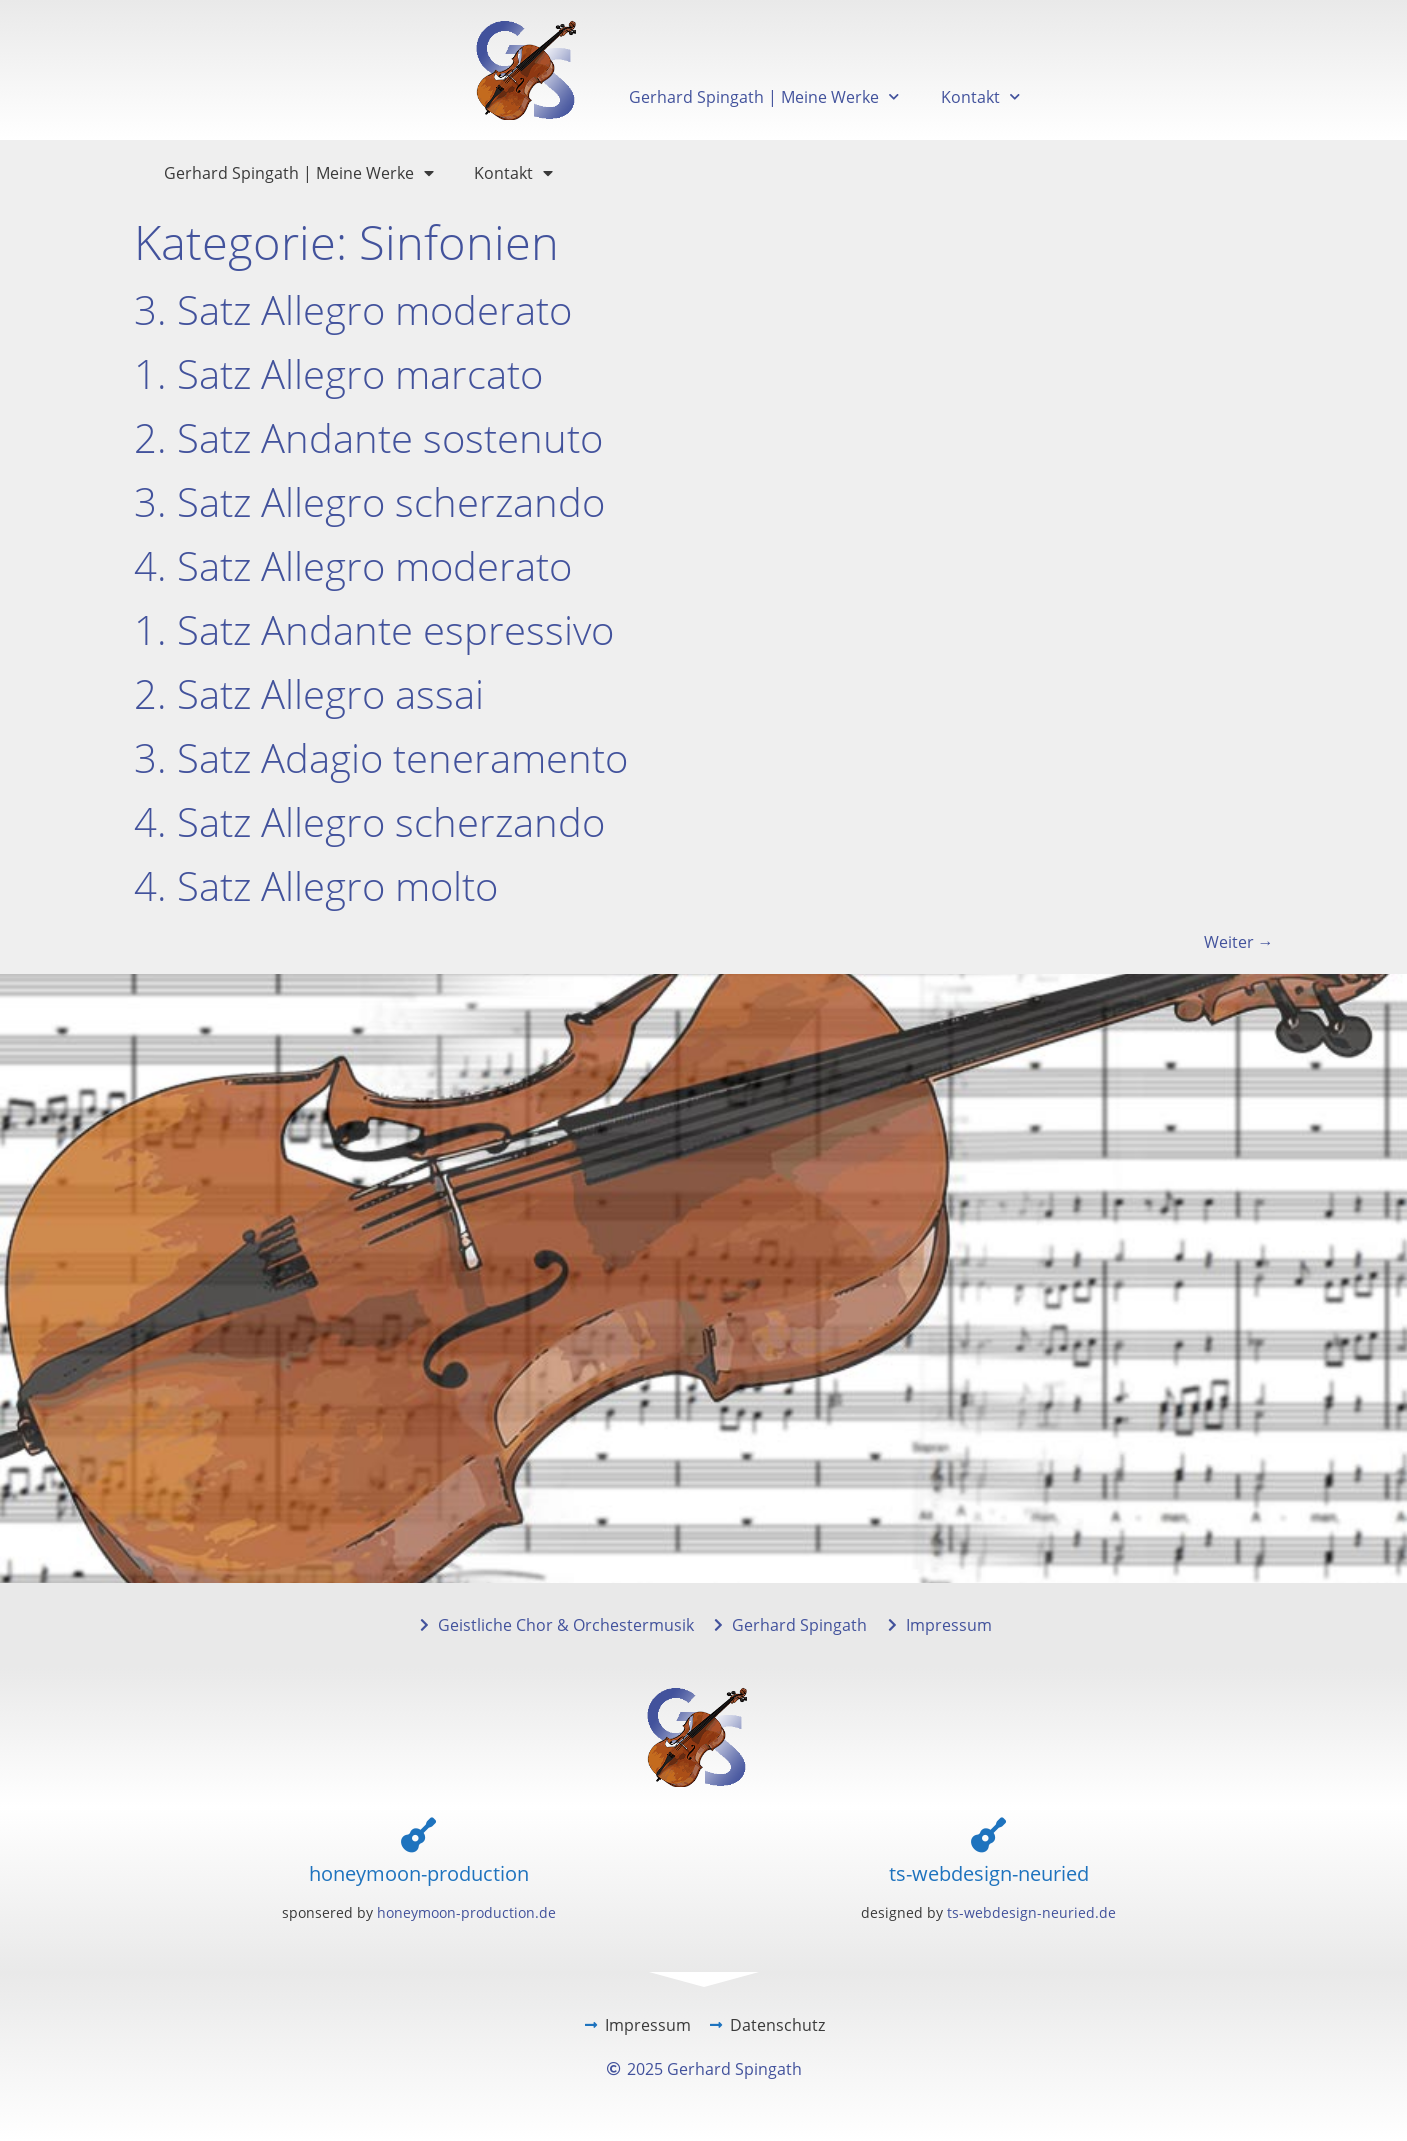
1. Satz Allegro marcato (338, 373)
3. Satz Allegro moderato (353, 309)
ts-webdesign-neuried (989, 1873)
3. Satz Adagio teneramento (381, 757)
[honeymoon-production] (418, 1834)
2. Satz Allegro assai (309, 693)
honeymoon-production (419, 1873)
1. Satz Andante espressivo (374, 629)
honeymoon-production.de (466, 1912)
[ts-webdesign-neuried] (988, 1834)
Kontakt (980, 96)
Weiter (1239, 942)
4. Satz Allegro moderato (353, 565)
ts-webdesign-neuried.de (1031, 1912)
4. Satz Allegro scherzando (369, 821)
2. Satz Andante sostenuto (368, 437)
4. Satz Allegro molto (316, 885)
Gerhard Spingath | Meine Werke (764, 96)
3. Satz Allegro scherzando (369, 501)
